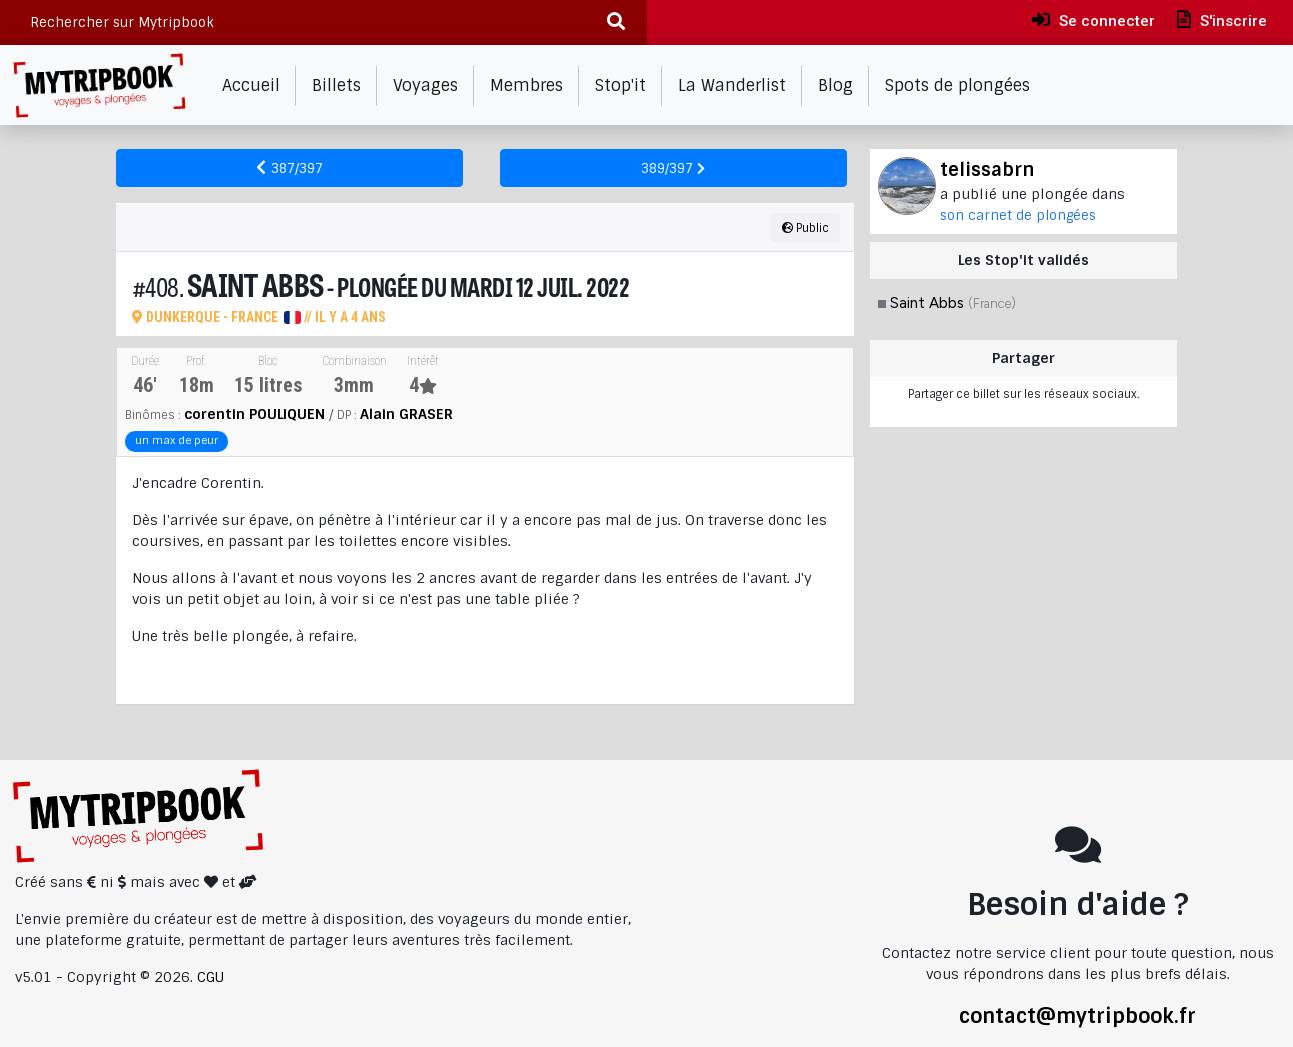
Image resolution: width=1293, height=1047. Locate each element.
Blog (835, 85)
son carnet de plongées (1018, 215)
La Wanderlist (732, 85)
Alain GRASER (406, 414)
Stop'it (620, 85)
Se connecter (1093, 20)
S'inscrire (1222, 20)
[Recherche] (615, 22)
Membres (526, 85)
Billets (336, 85)
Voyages (425, 85)
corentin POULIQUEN (254, 414)
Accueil (251, 85)
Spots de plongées (957, 85)
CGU (210, 977)
